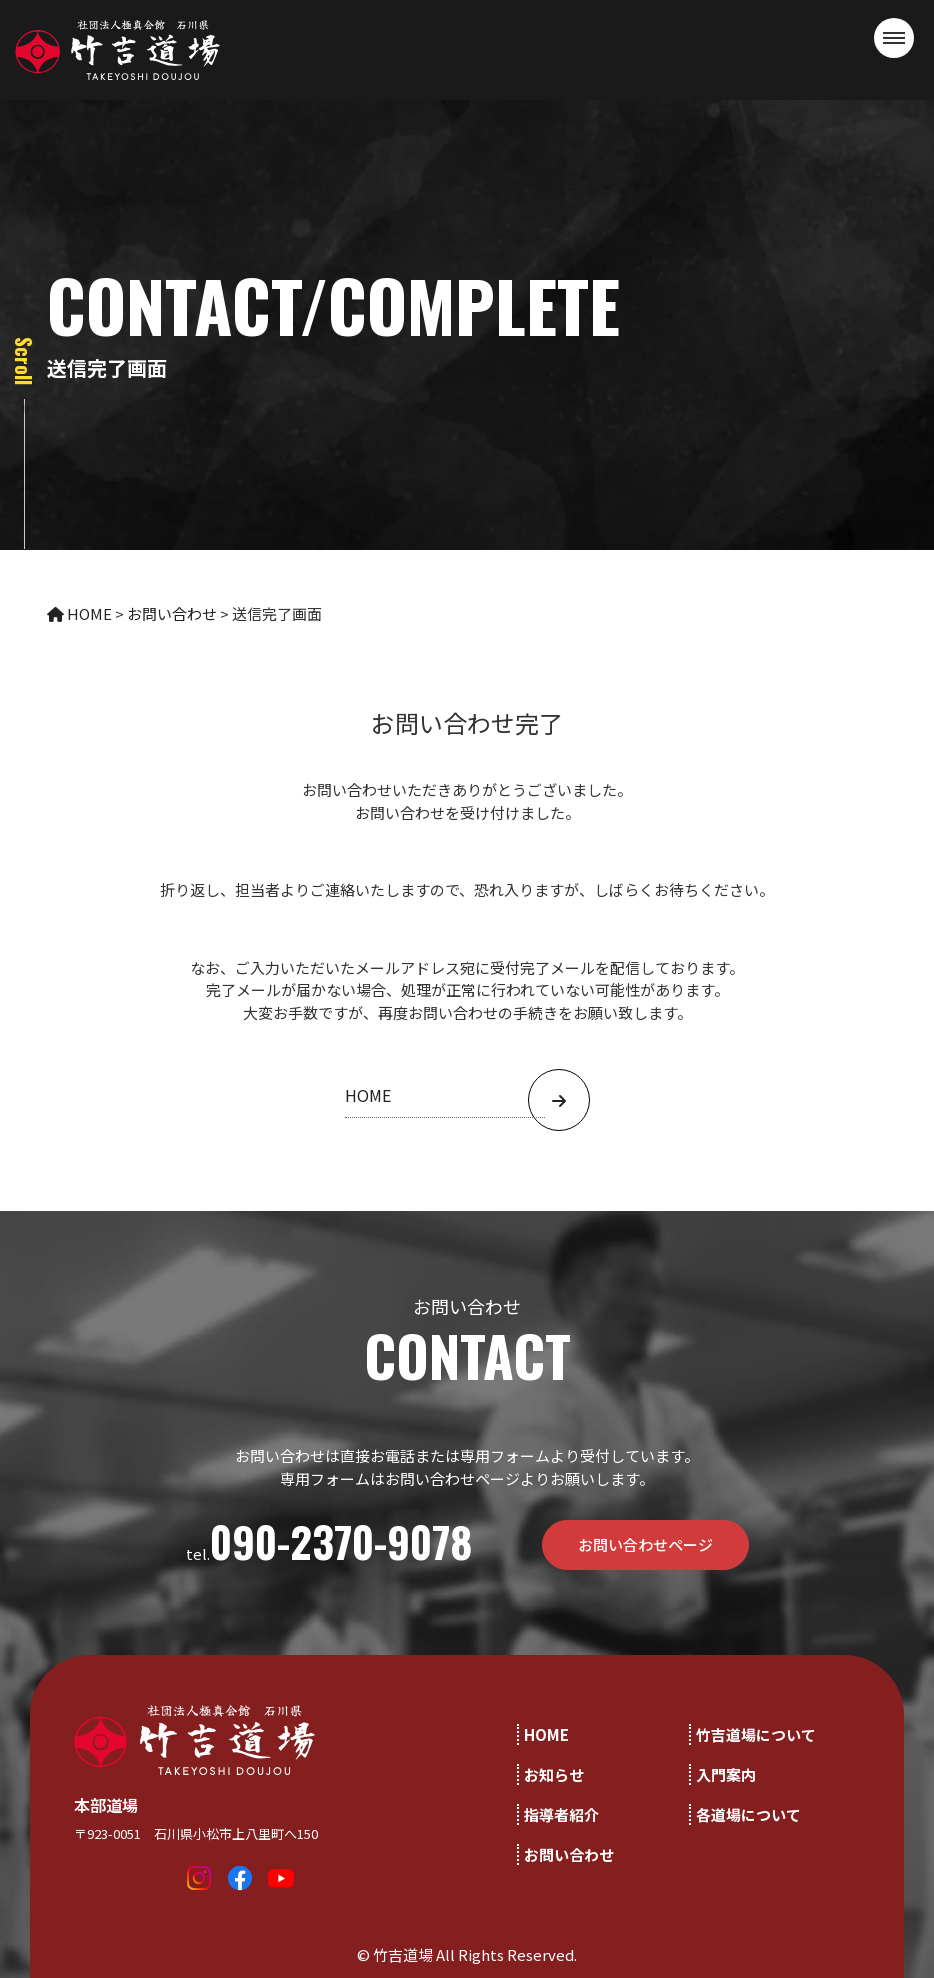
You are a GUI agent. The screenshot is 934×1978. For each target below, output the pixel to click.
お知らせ (554, 1774)
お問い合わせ (569, 1854)
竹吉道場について (756, 1734)
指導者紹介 (561, 1814)
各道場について (748, 1814)
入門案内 (726, 1774)
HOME (546, 1734)
